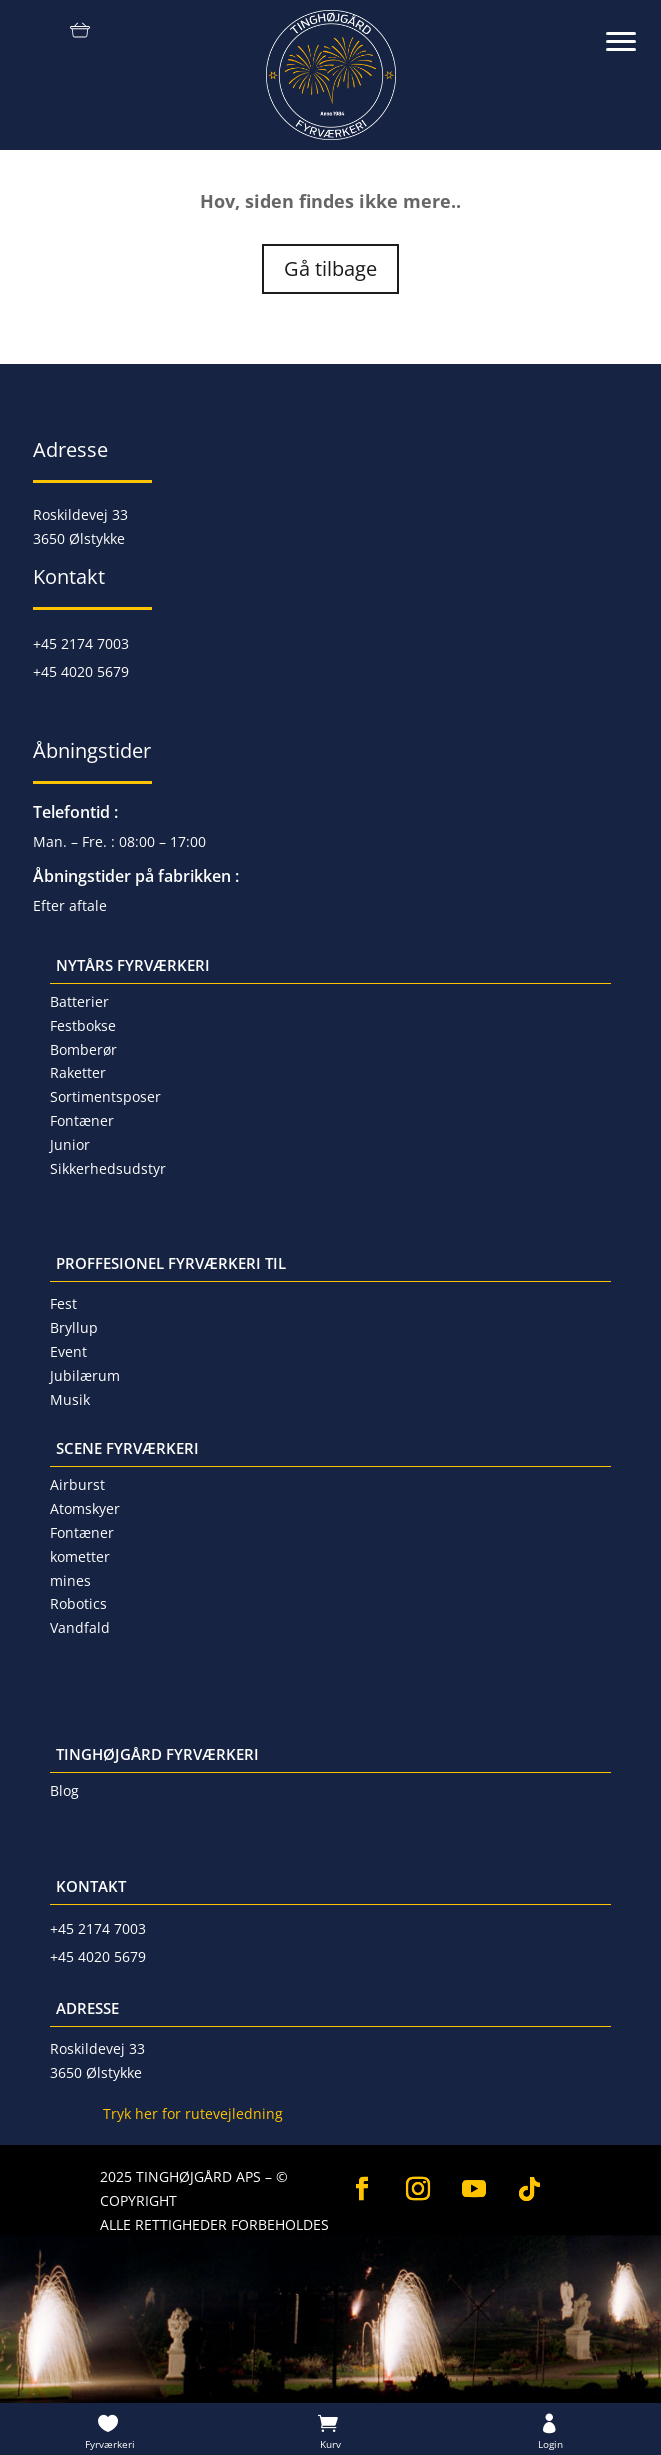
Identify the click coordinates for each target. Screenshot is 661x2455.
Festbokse (83, 1025)
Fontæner (82, 1120)
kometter (80, 1556)
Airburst (77, 1484)
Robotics (78, 1603)
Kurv (330, 2444)
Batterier (79, 1001)
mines (70, 1580)
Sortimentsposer (105, 1096)
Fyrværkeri (110, 2444)
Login (550, 2444)
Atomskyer (85, 1508)
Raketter (78, 1072)
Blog (64, 1790)
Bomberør (83, 1049)
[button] (631, 30)
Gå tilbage (330, 268)
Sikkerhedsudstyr (108, 1168)
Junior (70, 1144)
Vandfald (80, 1627)
